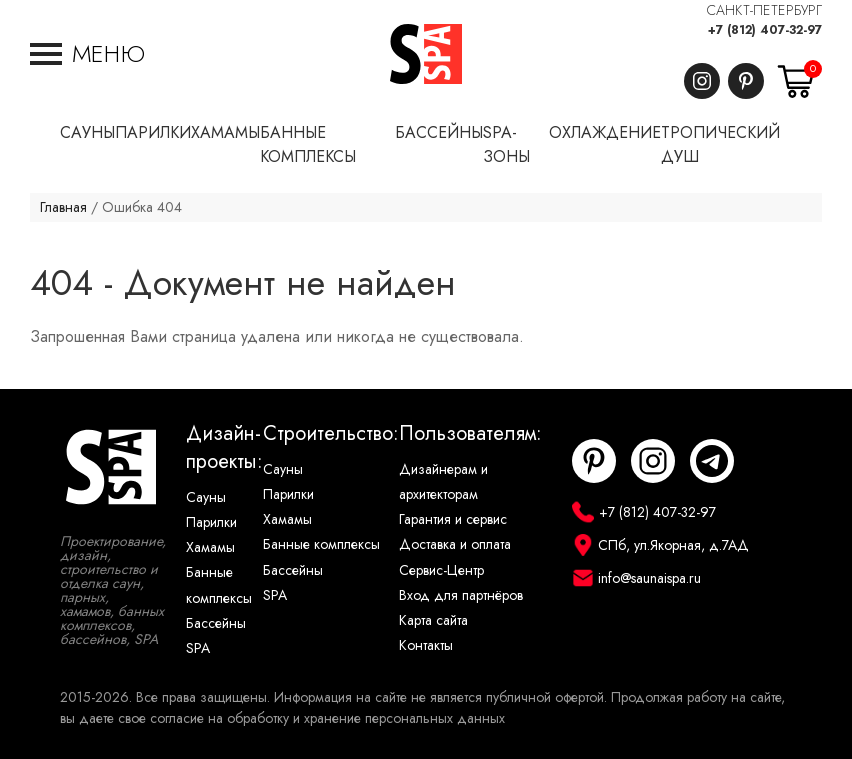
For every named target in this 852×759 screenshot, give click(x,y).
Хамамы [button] (225, 133)
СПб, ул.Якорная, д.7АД (673, 545)
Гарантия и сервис (453, 519)
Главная (63, 207)
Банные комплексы (219, 585)
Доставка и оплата (455, 544)
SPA (198, 648)
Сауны (206, 497)
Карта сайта (433, 620)
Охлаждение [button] (605, 133)
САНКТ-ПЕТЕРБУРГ (764, 10)
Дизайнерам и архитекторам (443, 482)
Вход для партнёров (461, 595)
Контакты (426, 645)
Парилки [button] (153, 133)
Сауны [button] (87, 133)
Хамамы (210, 547)
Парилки (211, 522)
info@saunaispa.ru (649, 578)
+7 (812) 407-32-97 (765, 30)
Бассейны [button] (439, 133)
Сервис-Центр (441, 570)
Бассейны (216, 623)
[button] (87, 54)
